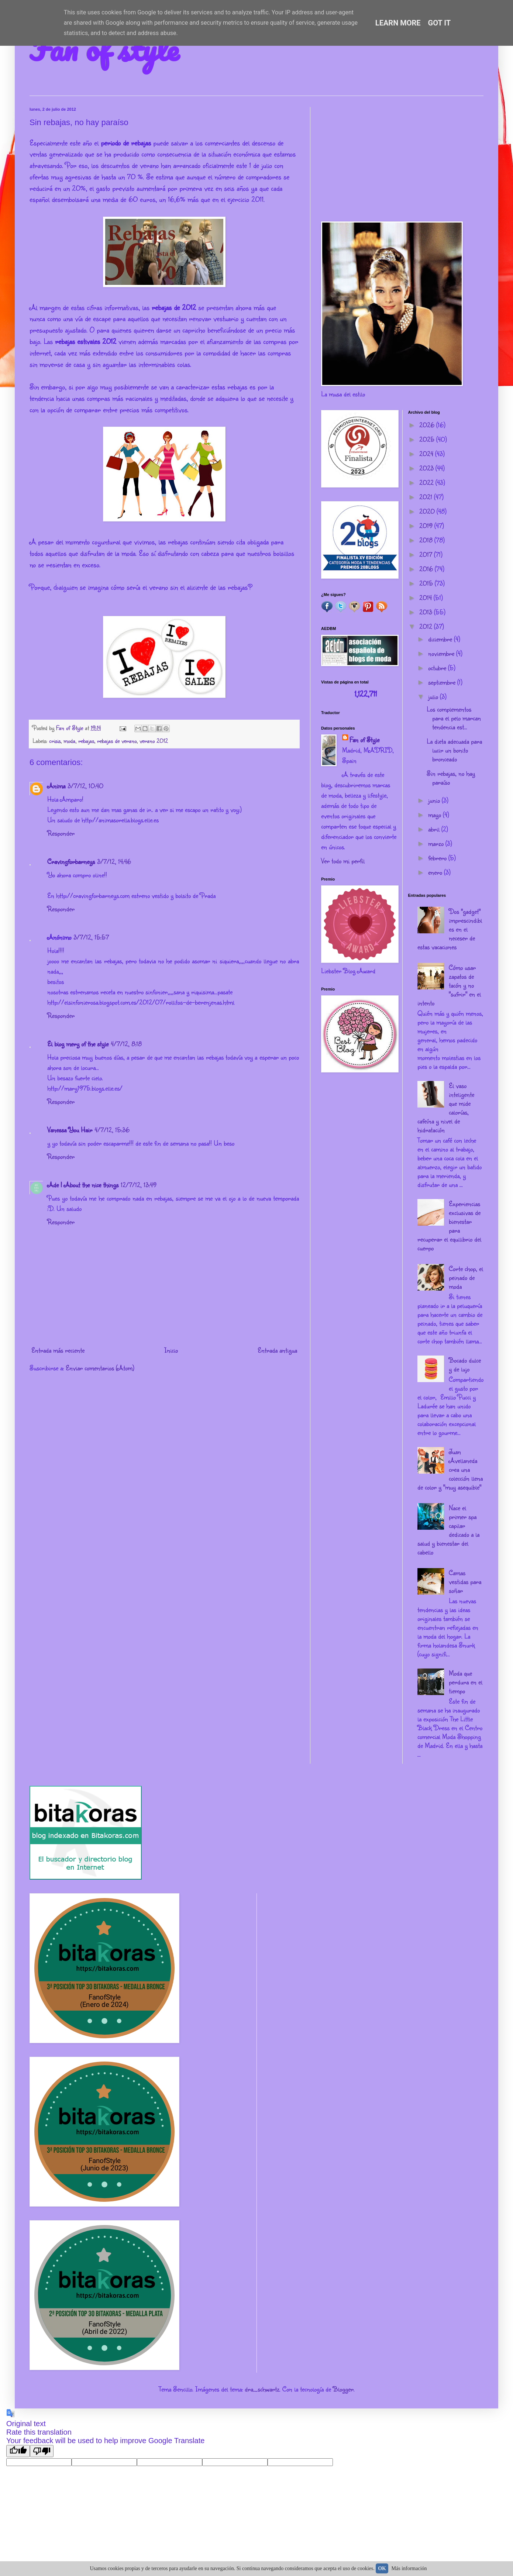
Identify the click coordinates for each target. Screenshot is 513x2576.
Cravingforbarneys (71, 861)
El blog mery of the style (78, 1043)
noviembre (442, 653)
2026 (427, 425)
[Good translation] (18, 2451)
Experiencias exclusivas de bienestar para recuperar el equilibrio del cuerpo (449, 1226)
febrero (438, 857)
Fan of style (104, 49)
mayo (435, 814)
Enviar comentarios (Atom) (100, 1368)
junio (435, 800)
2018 (426, 540)
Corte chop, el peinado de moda (466, 1277)
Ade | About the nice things (82, 1184)
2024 (427, 453)
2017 (426, 554)
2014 (426, 597)
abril (434, 829)
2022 (427, 482)
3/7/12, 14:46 (114, 861)
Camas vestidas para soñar (465, 1581)
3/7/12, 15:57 (91, 937)
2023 (427, 468)
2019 (426, 525)
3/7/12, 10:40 (85, 786)
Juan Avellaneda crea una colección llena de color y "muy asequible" (450, 1469)
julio (434, 696)
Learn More (398, 22)
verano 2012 (154, 740)
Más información (409, 2568)
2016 (427, 569)
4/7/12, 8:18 (126, 1043)
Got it (439, 22)
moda (69, 740)
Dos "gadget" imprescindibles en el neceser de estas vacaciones (449, 928)
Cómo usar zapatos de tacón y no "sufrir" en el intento (449, 985)
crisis (55, 740)
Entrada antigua (277, 1350)
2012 (426, 626)
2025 (427, 439)
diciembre (441, 639)
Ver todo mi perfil (343, 860)
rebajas (86, 740)
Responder (61, 833)
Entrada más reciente (58, 1350)
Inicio (171, 1350)
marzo (436, 843)
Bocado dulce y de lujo (465, 1364)
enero (436, 872)
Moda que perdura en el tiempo (465, 1681)
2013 (426, 612)
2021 (426, 497)
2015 (427, 583)
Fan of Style (364, 739)
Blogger (343, 2389)
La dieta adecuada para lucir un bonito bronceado (454, 750)
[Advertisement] (402, 158)
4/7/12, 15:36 (112, 1129)
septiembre (442, 682)
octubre (438, 667)
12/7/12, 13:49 (138, 1184)
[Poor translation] (42, 2451)
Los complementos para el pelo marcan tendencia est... (454, 717)
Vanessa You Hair (69, 1129)
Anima (56, 786)
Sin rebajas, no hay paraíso (451, 777)
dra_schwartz (262, 2389)
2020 (428, 511)
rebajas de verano (117, 740)
